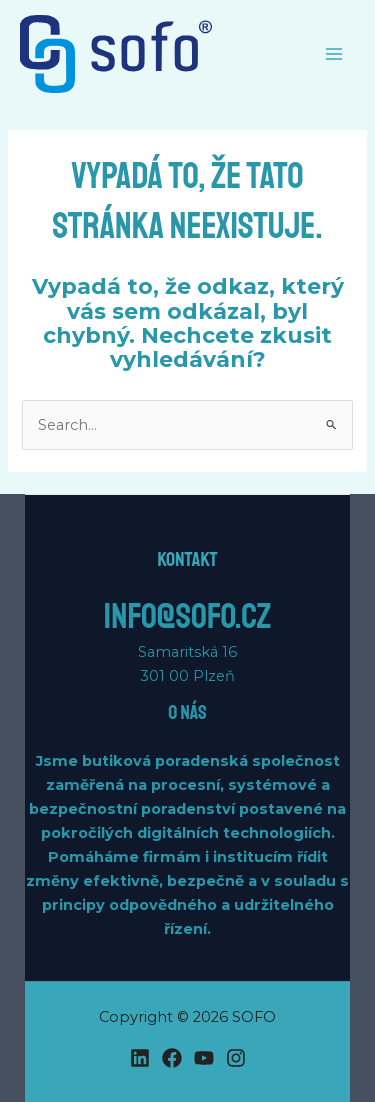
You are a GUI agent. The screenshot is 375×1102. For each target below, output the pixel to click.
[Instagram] (236, 1058)
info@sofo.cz (187, 617)
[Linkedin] (140, 1058)
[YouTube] (204, 1058)
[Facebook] (172, 1058)
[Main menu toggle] (334, 54)
